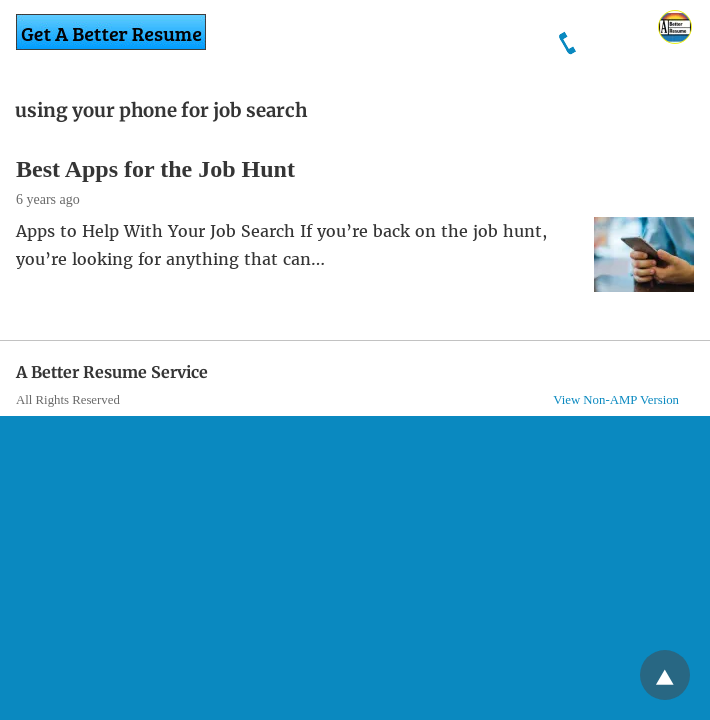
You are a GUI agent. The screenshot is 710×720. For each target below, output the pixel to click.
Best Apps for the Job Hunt (155, 169)
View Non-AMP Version (616, 400)
